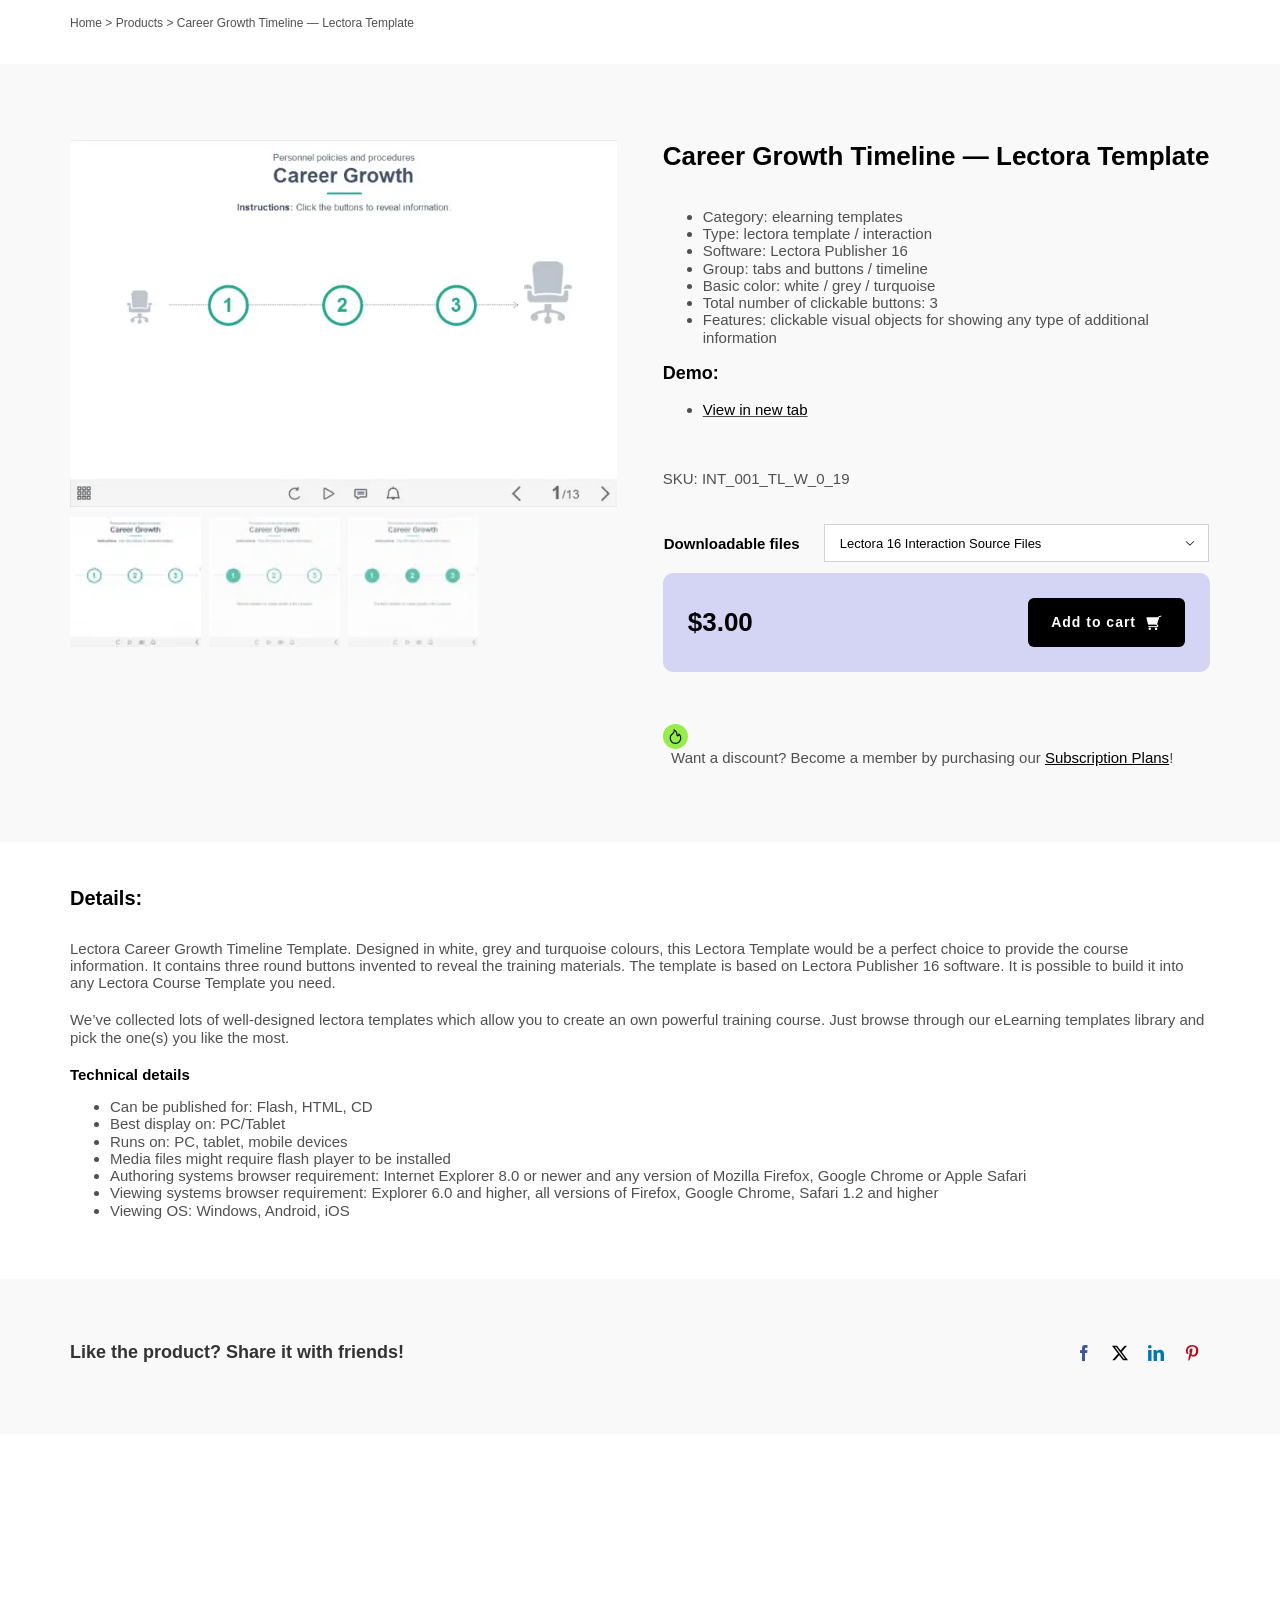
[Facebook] (1084, 1353)
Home (86, 23)
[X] (1120, 1353)
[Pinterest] (1192, 1353)
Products (139, 23)
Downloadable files (732, 543)
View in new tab (755, 409)
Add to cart (1093, 622)
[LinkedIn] (1156, 1353)
